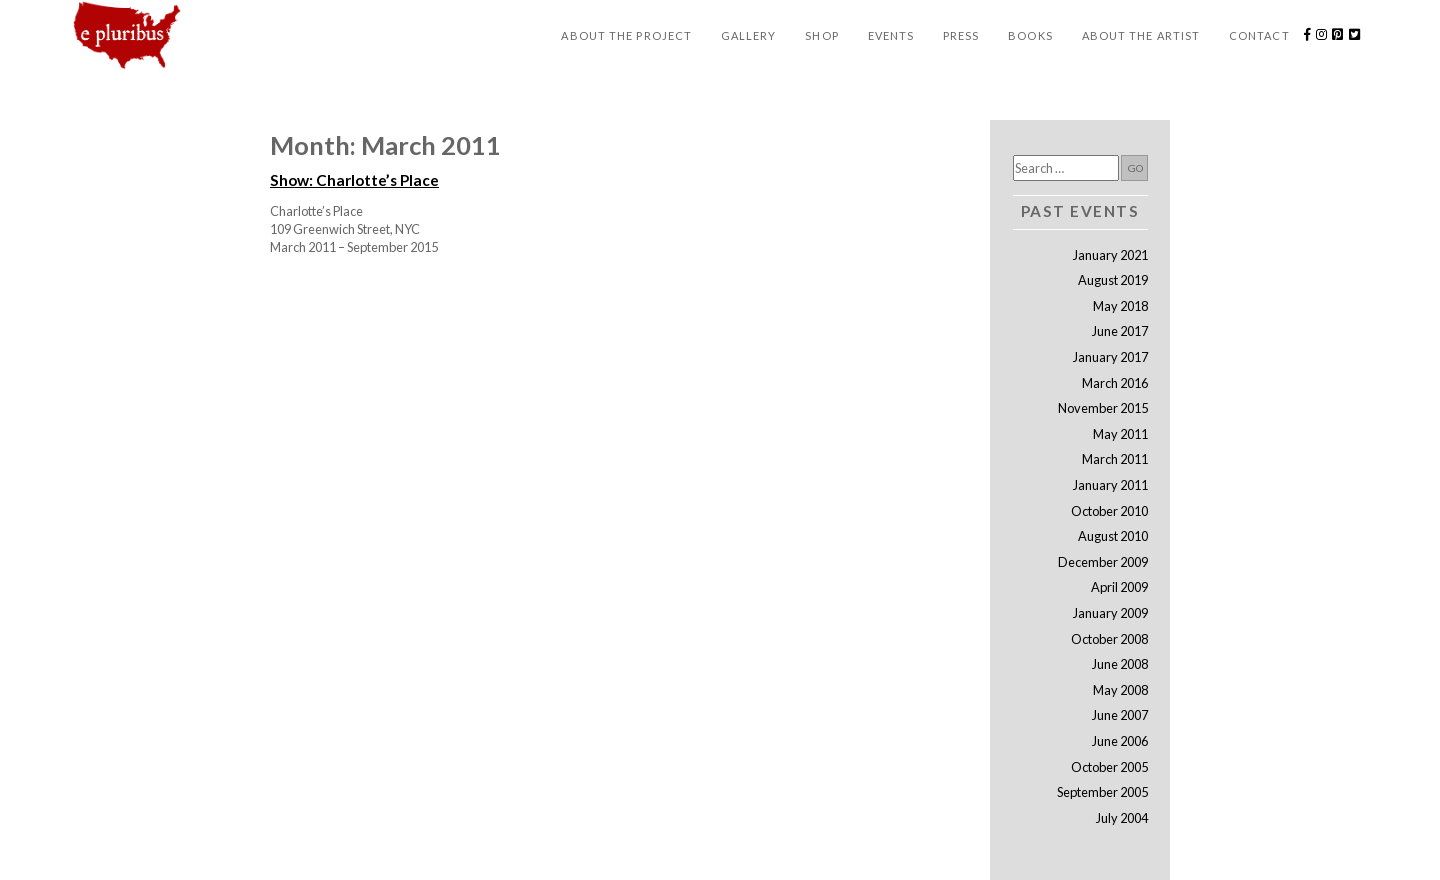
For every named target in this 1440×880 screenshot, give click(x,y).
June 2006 (1120, 741)
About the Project (626, 35)
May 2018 (1120, 306)
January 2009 (1110, 613)
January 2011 (1110, 485)
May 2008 (1120, 690)
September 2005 (1102, 792)
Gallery (749, 35)
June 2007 (1120, 715)
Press (961, 35)
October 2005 (1109, 767)
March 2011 (1115, 459)
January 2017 (1110, 357)
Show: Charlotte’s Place (354, 180)
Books (1030, 35)
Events (891, 35)
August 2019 (1113, 280)
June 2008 (1120, 664)
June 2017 (1120, 331)
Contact (1259, 35)
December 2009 (1103, 562)
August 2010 (1113, 536)
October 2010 (1109, 511)
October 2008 (1109, 639)
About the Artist (1141, 35)
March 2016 (1115, 383)
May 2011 (1120, 434)
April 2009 (1119, 587)
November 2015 (1103, 408)
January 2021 (1110, 255)
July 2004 (1122, 818)
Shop (821, 35)
